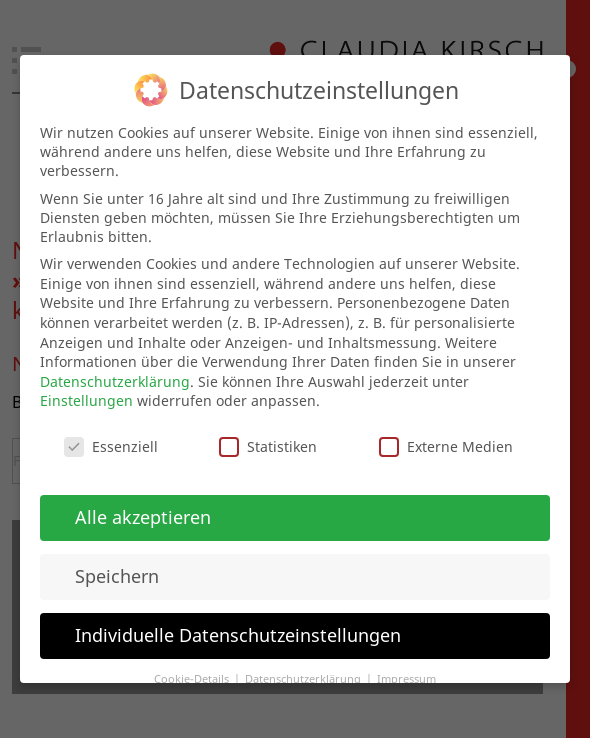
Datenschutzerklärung (115, 376)
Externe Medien (446, 441)
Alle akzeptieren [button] (143, 512)
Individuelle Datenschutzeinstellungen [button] (238, 630)
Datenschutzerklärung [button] (304, 674)
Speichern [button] (117, 571)
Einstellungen (86, 395)
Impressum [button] (406, 674)
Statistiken (268, 441)
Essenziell (111, 441)
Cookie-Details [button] (193, 674)
